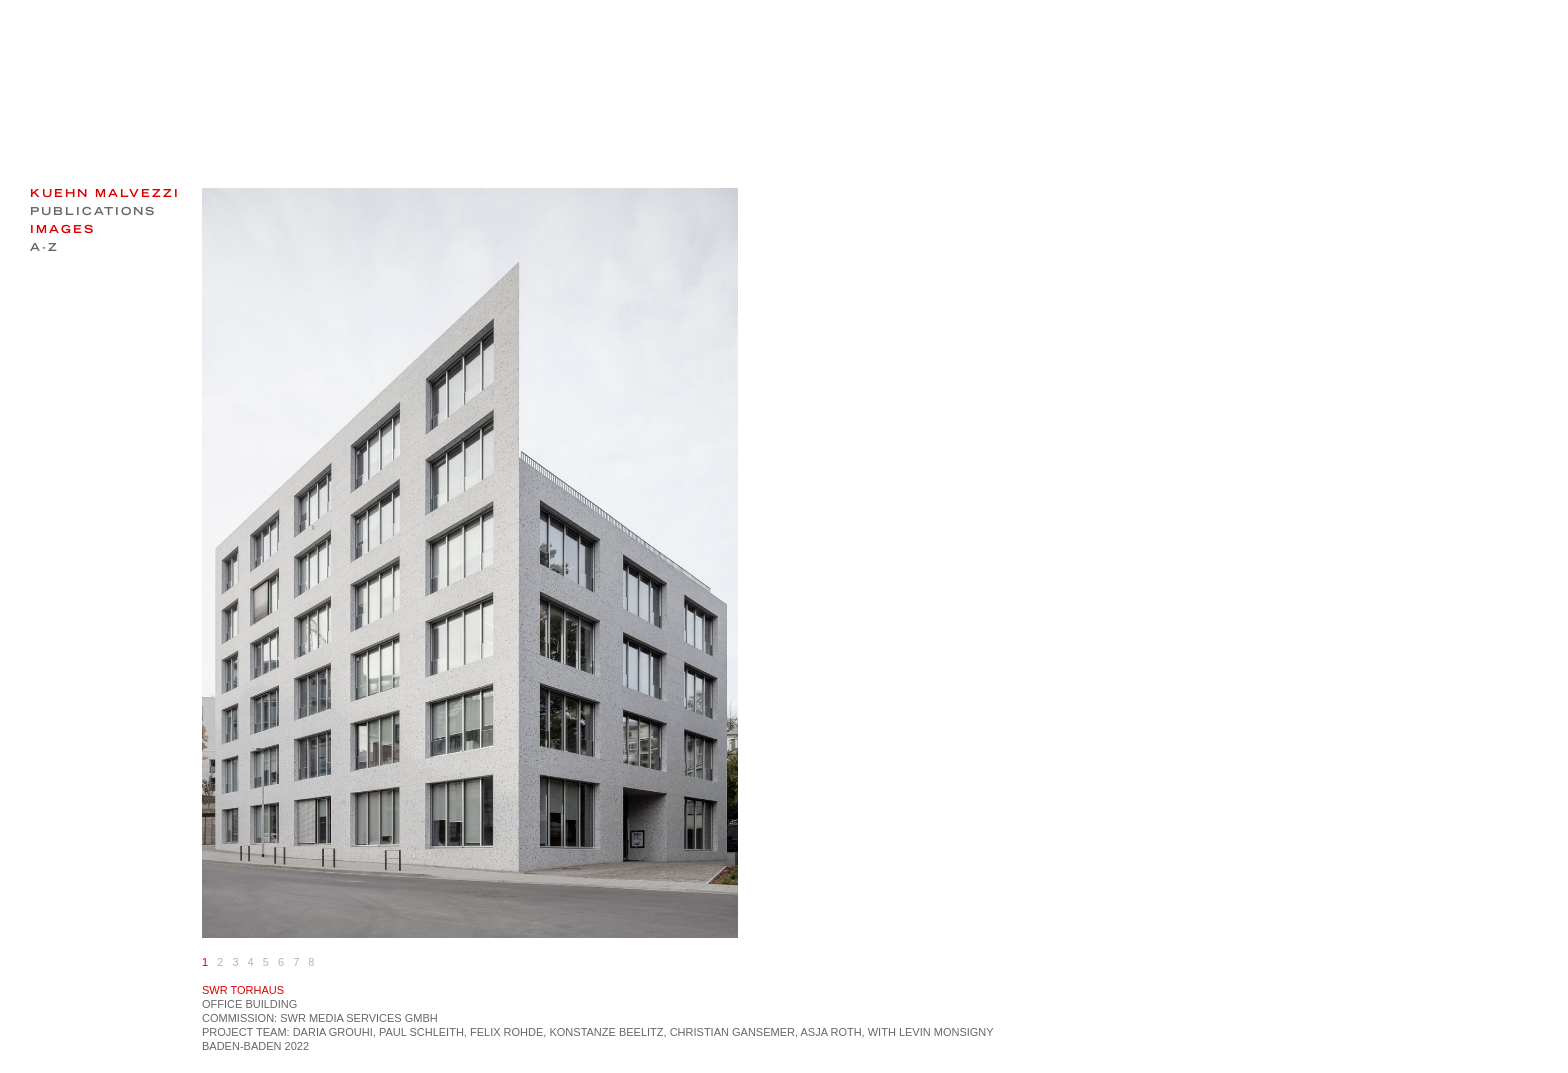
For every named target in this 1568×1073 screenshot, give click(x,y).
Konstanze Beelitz (606, 1032)
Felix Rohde (506, 1032)
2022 (297, 1046)
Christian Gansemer (732, 1032)
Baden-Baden (241, 1046)
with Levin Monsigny (931, 1032)
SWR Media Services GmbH (359, 1018)
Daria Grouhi (333, 1032)
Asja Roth (830, 1032)
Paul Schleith (421, 1032)
